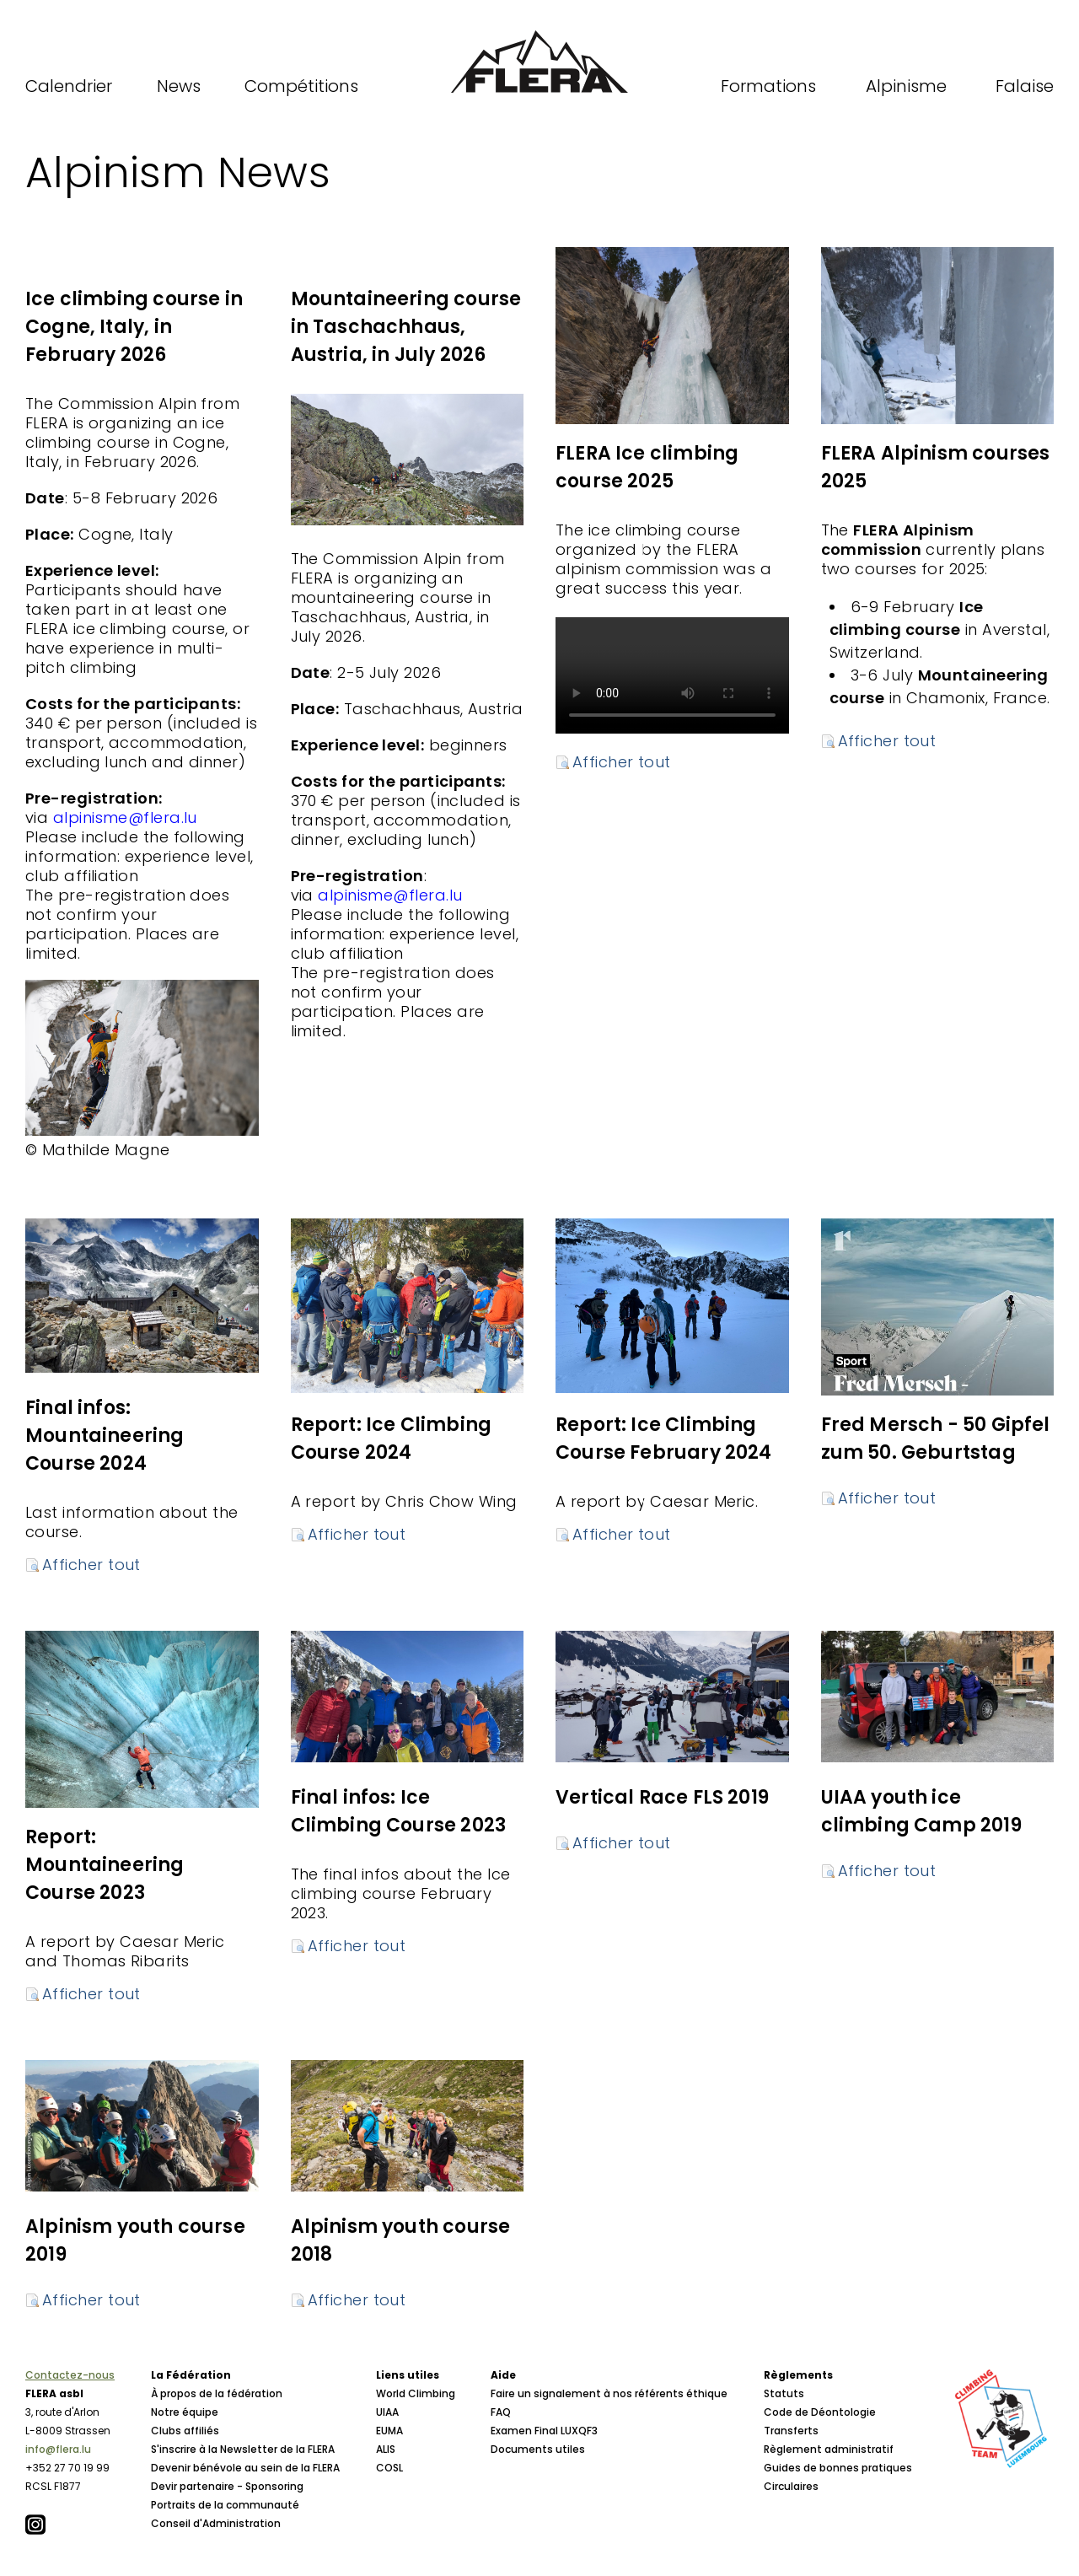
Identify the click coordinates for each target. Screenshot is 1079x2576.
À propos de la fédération (216, 2393)
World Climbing (415, 2393)
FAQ (501, 2412)
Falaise (1025, 86)
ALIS (385, 2449)
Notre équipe (184, 2412)
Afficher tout (621, 762)
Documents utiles (538, 2449)
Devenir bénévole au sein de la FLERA (245, 2467)
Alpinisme (906, 86)
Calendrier (68, 86)
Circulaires (791, 2486)
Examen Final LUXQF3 (544, 2430)
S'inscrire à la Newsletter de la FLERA (243, 2449)
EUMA (389, 2430)
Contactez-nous (70, 2375)
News (179, 86)
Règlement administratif (829, 2449)
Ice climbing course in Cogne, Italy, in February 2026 (134, 327)
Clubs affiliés (185, 2430)
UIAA (387, 2412)
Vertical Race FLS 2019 (662, 1797)
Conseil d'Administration (216, 2523)
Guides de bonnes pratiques (838, 2467)
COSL (389, 2467)
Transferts (791, 2430)
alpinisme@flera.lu (390, 895)
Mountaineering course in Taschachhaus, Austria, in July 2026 (406, 327)
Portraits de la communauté (225, 2505)
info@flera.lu (58, 2449)
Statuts (784, 2393)
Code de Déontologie (820, 2412)
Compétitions (301, 86)
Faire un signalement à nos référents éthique (609, 2393)
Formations (768, 86)
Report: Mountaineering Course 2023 (105, 1865)
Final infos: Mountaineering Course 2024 (105, 1435)
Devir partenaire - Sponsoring (227, 2486)
